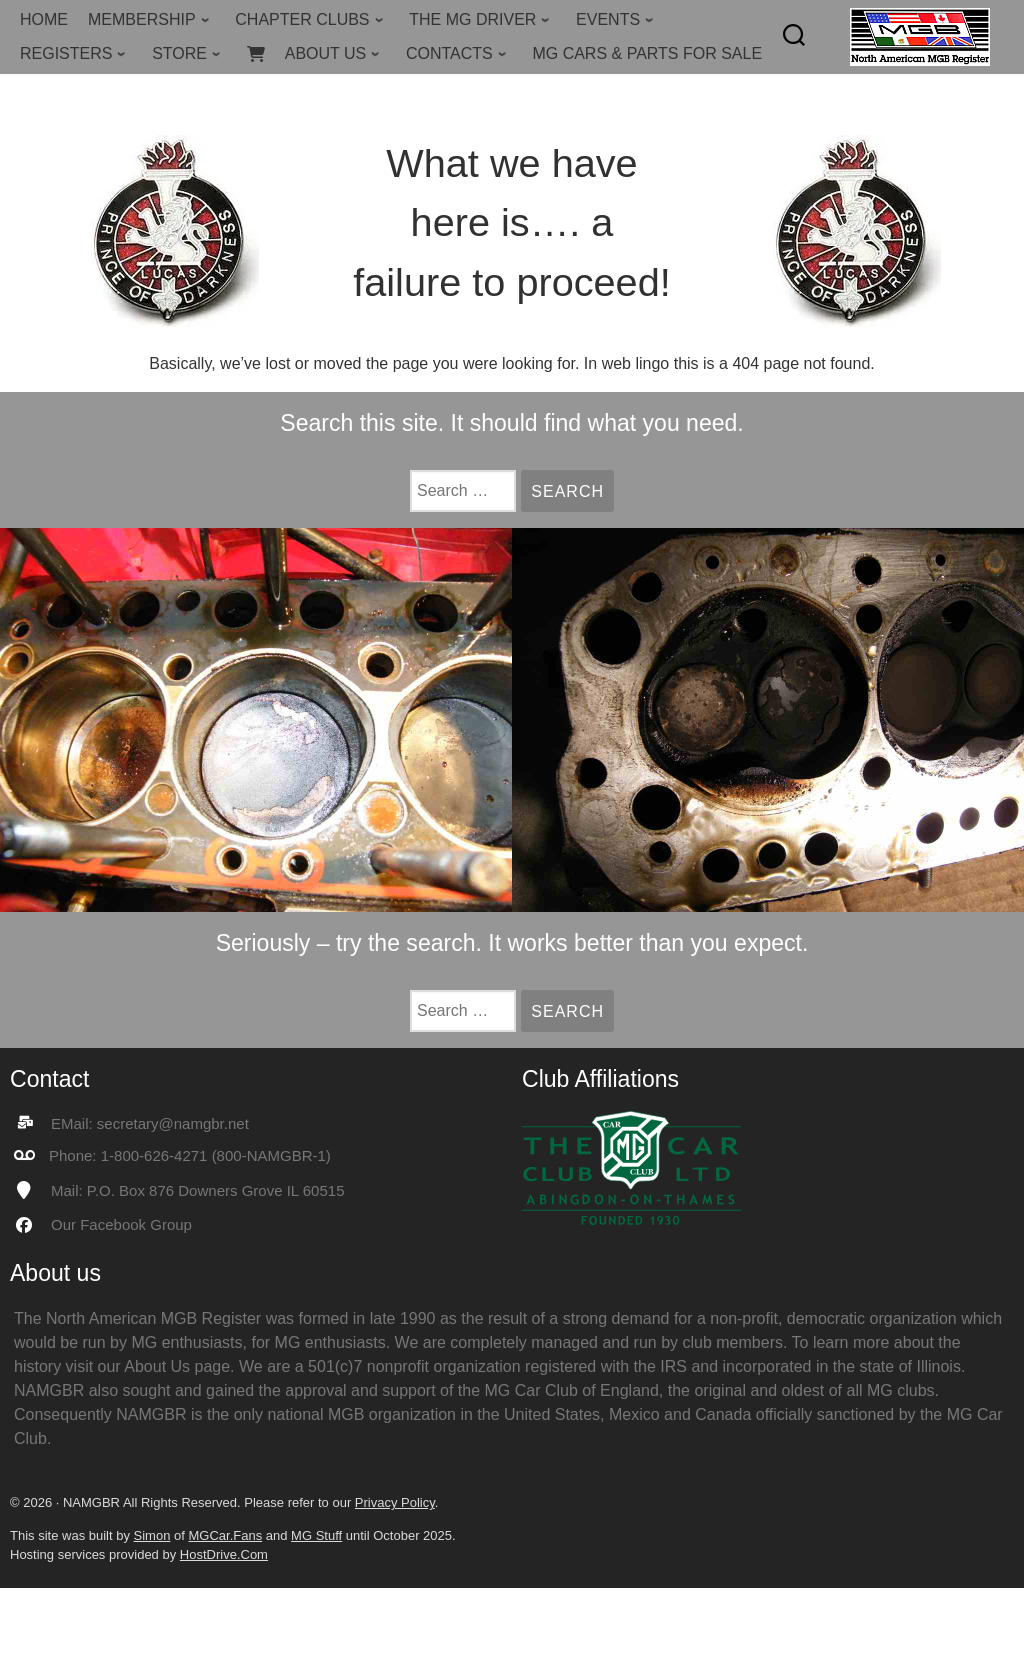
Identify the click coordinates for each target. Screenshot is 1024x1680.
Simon (152, 1535)
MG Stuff (316, 1535)
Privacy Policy (395, 1502)
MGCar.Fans (225, 1535)
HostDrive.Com (224, 1554)
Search (572, 491)
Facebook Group (136, 1224)
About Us (157, 1366)
